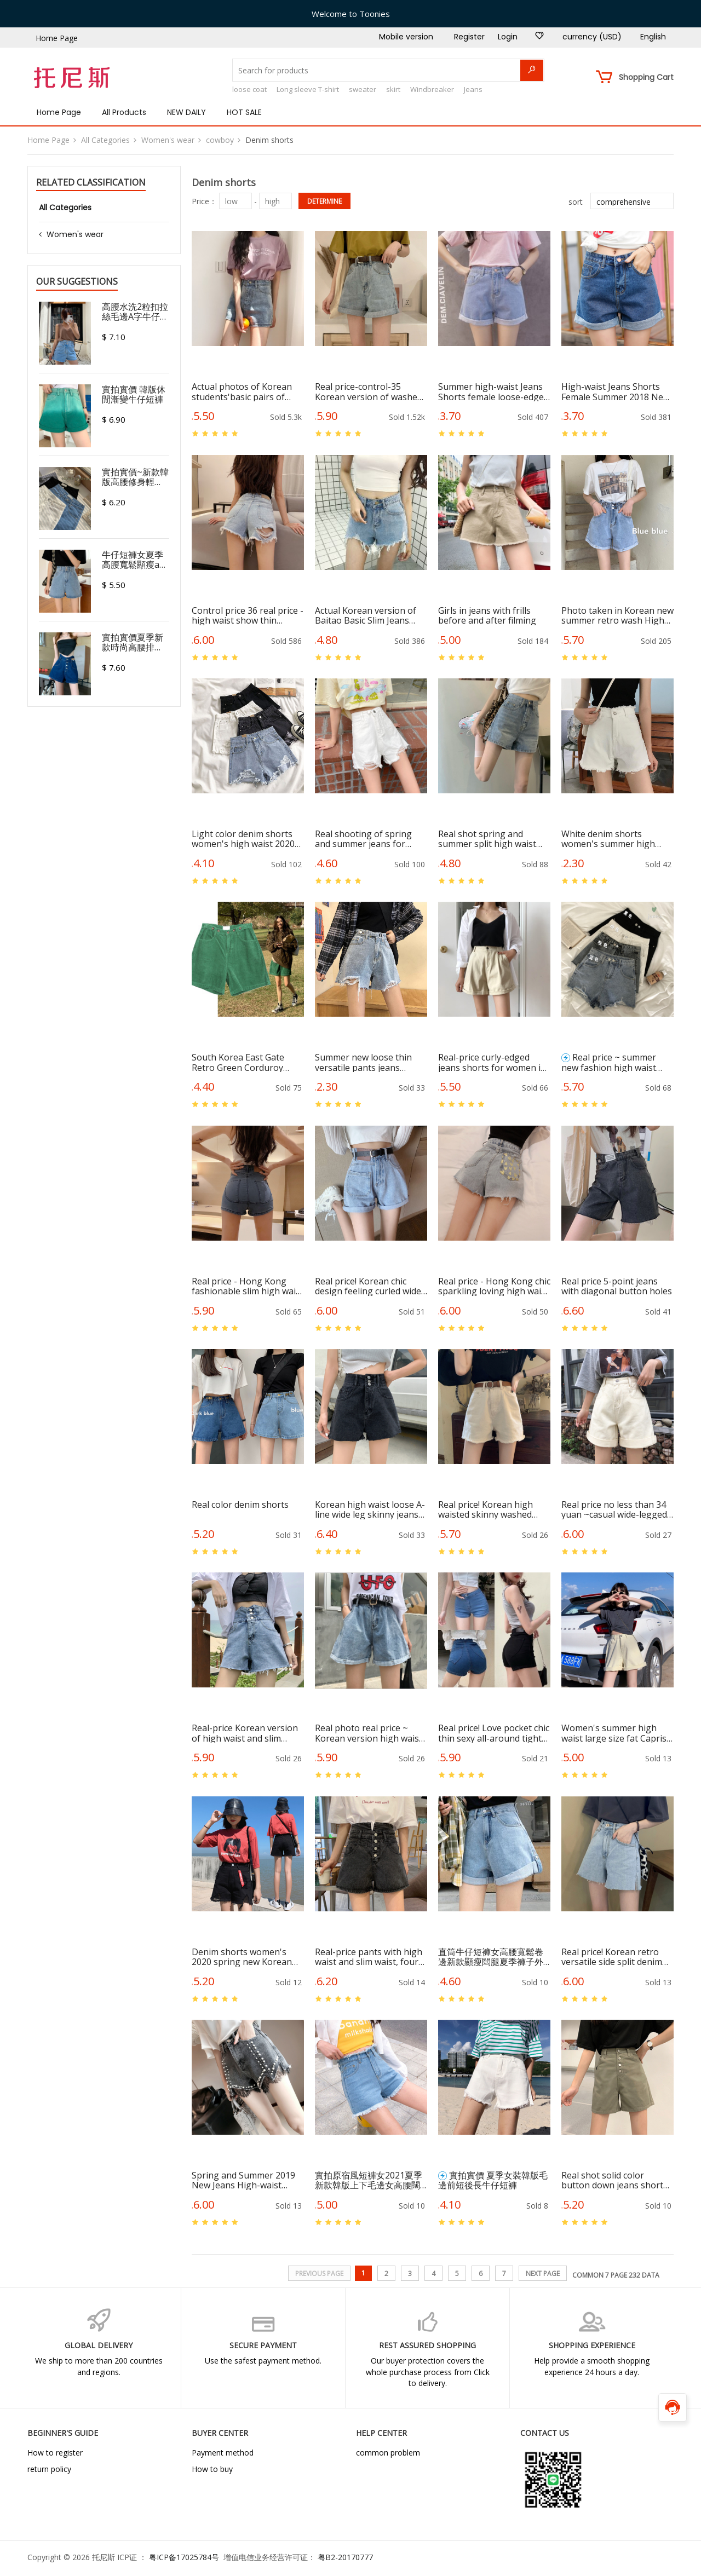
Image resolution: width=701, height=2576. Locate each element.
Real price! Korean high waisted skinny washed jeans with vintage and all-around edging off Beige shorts (491, 1509)
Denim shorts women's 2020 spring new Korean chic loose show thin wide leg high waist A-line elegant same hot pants (243, 1957)
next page (543, 2273)
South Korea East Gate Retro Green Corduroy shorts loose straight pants (248, 1062)
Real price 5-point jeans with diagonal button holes (616, 1286)
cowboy (220, 140)
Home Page (57, 38)
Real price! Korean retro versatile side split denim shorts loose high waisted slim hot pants (614, 1957)
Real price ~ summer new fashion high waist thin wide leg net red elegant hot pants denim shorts (611, 1062)
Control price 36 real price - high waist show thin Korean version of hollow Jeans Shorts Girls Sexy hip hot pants (247, 615)
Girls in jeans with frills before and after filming (487, 615)
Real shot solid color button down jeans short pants (612, 2180)
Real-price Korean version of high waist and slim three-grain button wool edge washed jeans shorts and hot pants (245, 1733)
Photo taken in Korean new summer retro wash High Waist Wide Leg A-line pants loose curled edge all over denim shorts (617, 615)
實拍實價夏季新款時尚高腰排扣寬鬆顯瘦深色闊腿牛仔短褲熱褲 (132, 642)
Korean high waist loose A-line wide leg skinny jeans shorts (370, 1509)
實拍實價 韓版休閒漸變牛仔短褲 (133, 394)
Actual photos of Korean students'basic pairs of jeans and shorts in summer (242, 391)
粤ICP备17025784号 (184, 2557)
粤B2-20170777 (345, 2557)
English (653, 36)
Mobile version (406, 36)
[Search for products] (388, 70)
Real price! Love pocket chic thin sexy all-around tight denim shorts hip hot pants (494, 1733)
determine (324, 201)
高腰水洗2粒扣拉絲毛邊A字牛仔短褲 (135, 311)
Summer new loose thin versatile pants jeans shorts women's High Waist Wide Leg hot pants (367, 1062)
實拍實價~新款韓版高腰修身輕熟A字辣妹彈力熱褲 (135, 477)
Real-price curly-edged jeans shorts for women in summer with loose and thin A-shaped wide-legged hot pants (493, 1062)
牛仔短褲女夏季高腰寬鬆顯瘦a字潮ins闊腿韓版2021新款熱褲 (135, 559)
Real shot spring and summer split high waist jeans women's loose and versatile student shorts (489, 839)
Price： (204, 201)
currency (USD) (592, 36)
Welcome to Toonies (351, 13)
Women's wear (167, 140)
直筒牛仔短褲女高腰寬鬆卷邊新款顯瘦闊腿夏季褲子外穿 (490, 1957)
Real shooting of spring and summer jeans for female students (363, 839)
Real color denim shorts (240, 1505)
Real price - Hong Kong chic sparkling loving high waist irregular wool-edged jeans (494, 1286)
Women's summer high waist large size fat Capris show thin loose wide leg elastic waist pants (613, 1733)
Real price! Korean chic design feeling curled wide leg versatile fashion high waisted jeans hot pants (368, 1286)
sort (575, 202)
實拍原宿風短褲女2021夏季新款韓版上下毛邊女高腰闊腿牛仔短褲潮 (368, 2180)
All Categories (105, 140)
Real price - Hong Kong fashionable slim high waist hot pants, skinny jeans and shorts (247, 1286)
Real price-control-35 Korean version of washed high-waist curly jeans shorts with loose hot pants (368, 391)
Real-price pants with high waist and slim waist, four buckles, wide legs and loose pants (368, 1957)
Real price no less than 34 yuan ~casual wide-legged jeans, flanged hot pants (614, 1509)
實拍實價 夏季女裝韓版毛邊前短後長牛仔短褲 (493, 2180)
